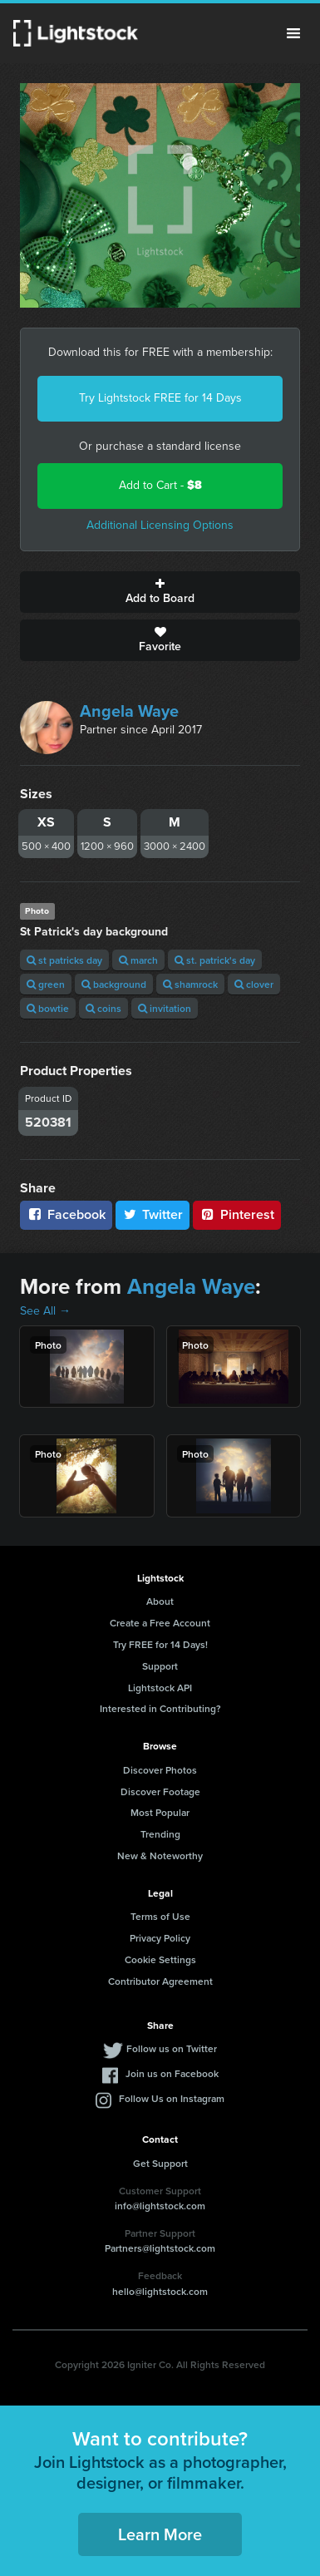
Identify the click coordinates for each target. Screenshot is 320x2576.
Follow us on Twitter (171, 2048)
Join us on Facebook (172, 2073)
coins (103, 1008)
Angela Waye (129, 710)
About (160, 1601)
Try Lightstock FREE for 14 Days (160, 398)
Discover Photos (160, 1770)
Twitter (153, 1214)
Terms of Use (160, 1916)
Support (160, 1666)
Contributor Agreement (160, 1981)
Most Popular (160, 1812)
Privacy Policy (160, 1938)
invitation (164, 1008)
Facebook (66, 1214)
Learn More (160, 2534)
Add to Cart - (160, 485)
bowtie (48, 1008)
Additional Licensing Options (160, 525)
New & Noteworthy (160, 1855)
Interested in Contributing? (160, 1708)
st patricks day (64, 960)
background (113, 984)
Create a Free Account (160, 1623)
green (46, 984)
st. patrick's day (215, 960)
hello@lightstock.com (160, 2291)
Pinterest (236, 1214)
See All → (45, 1311)
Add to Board (160, 592)
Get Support (160, 2163)
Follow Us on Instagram (171, 2098)
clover (253, 984)
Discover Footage (160, 1791)
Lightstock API (160, 1687)
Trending (160, 1834)
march (138, 960)
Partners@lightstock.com (160, 2248)
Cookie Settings (160, 1959)
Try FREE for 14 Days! (160, 1644)
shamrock (190, 984)
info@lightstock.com (160, 2205)
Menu (293, 33)
